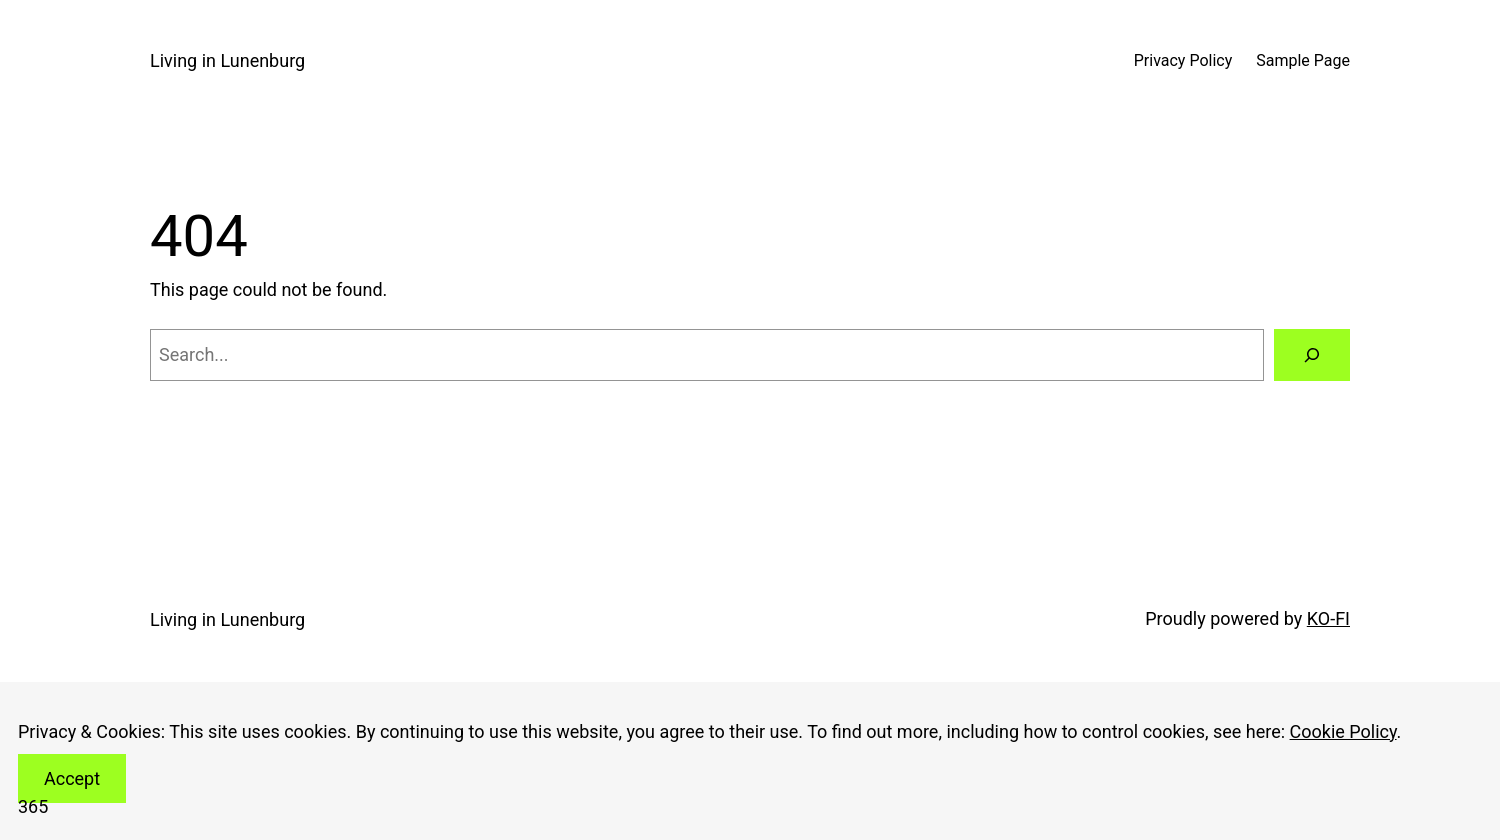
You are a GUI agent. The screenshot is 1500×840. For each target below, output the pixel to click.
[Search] (1312, 355)
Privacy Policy (1183, 60)
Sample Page (1303, 60)
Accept (72, 778)
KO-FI (1328, 618)
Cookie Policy (1343, 731)
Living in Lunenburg (227, 60)
